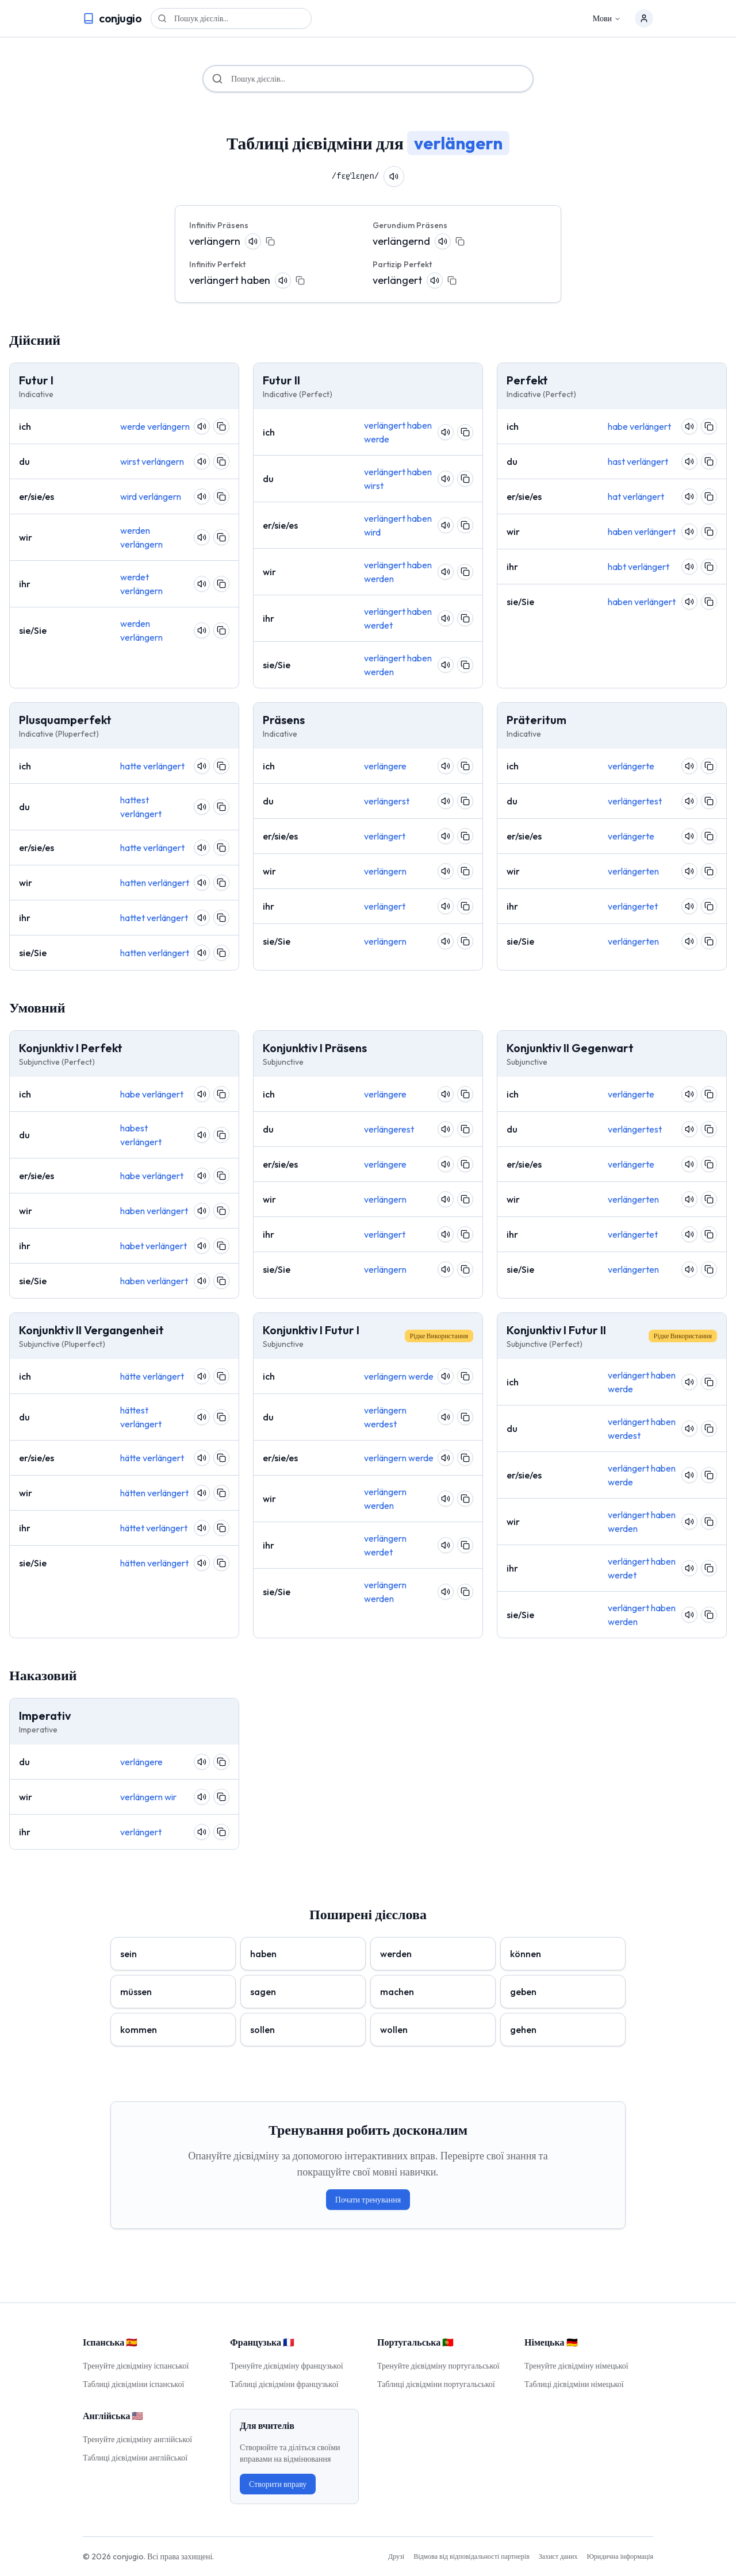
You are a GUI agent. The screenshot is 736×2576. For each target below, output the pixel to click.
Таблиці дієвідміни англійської (135, 2457)
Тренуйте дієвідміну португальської (438, 2366)
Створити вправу (277, 2484)
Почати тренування (368, 2199)
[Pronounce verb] (396, 176)
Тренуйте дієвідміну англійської (137, 2439)
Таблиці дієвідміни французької (284, 2384)
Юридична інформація (619, 2556)
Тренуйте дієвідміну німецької (576, 2366)
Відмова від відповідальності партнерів (471, 2556)
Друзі (396, 2556)
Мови (607, 18)
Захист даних (558, 2556)
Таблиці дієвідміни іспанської (133, 2384)
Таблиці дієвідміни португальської (436, 2384)
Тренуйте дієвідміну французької (286, 2366)
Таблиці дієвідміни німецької (574, 2384)
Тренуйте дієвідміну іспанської (136, 2366)
